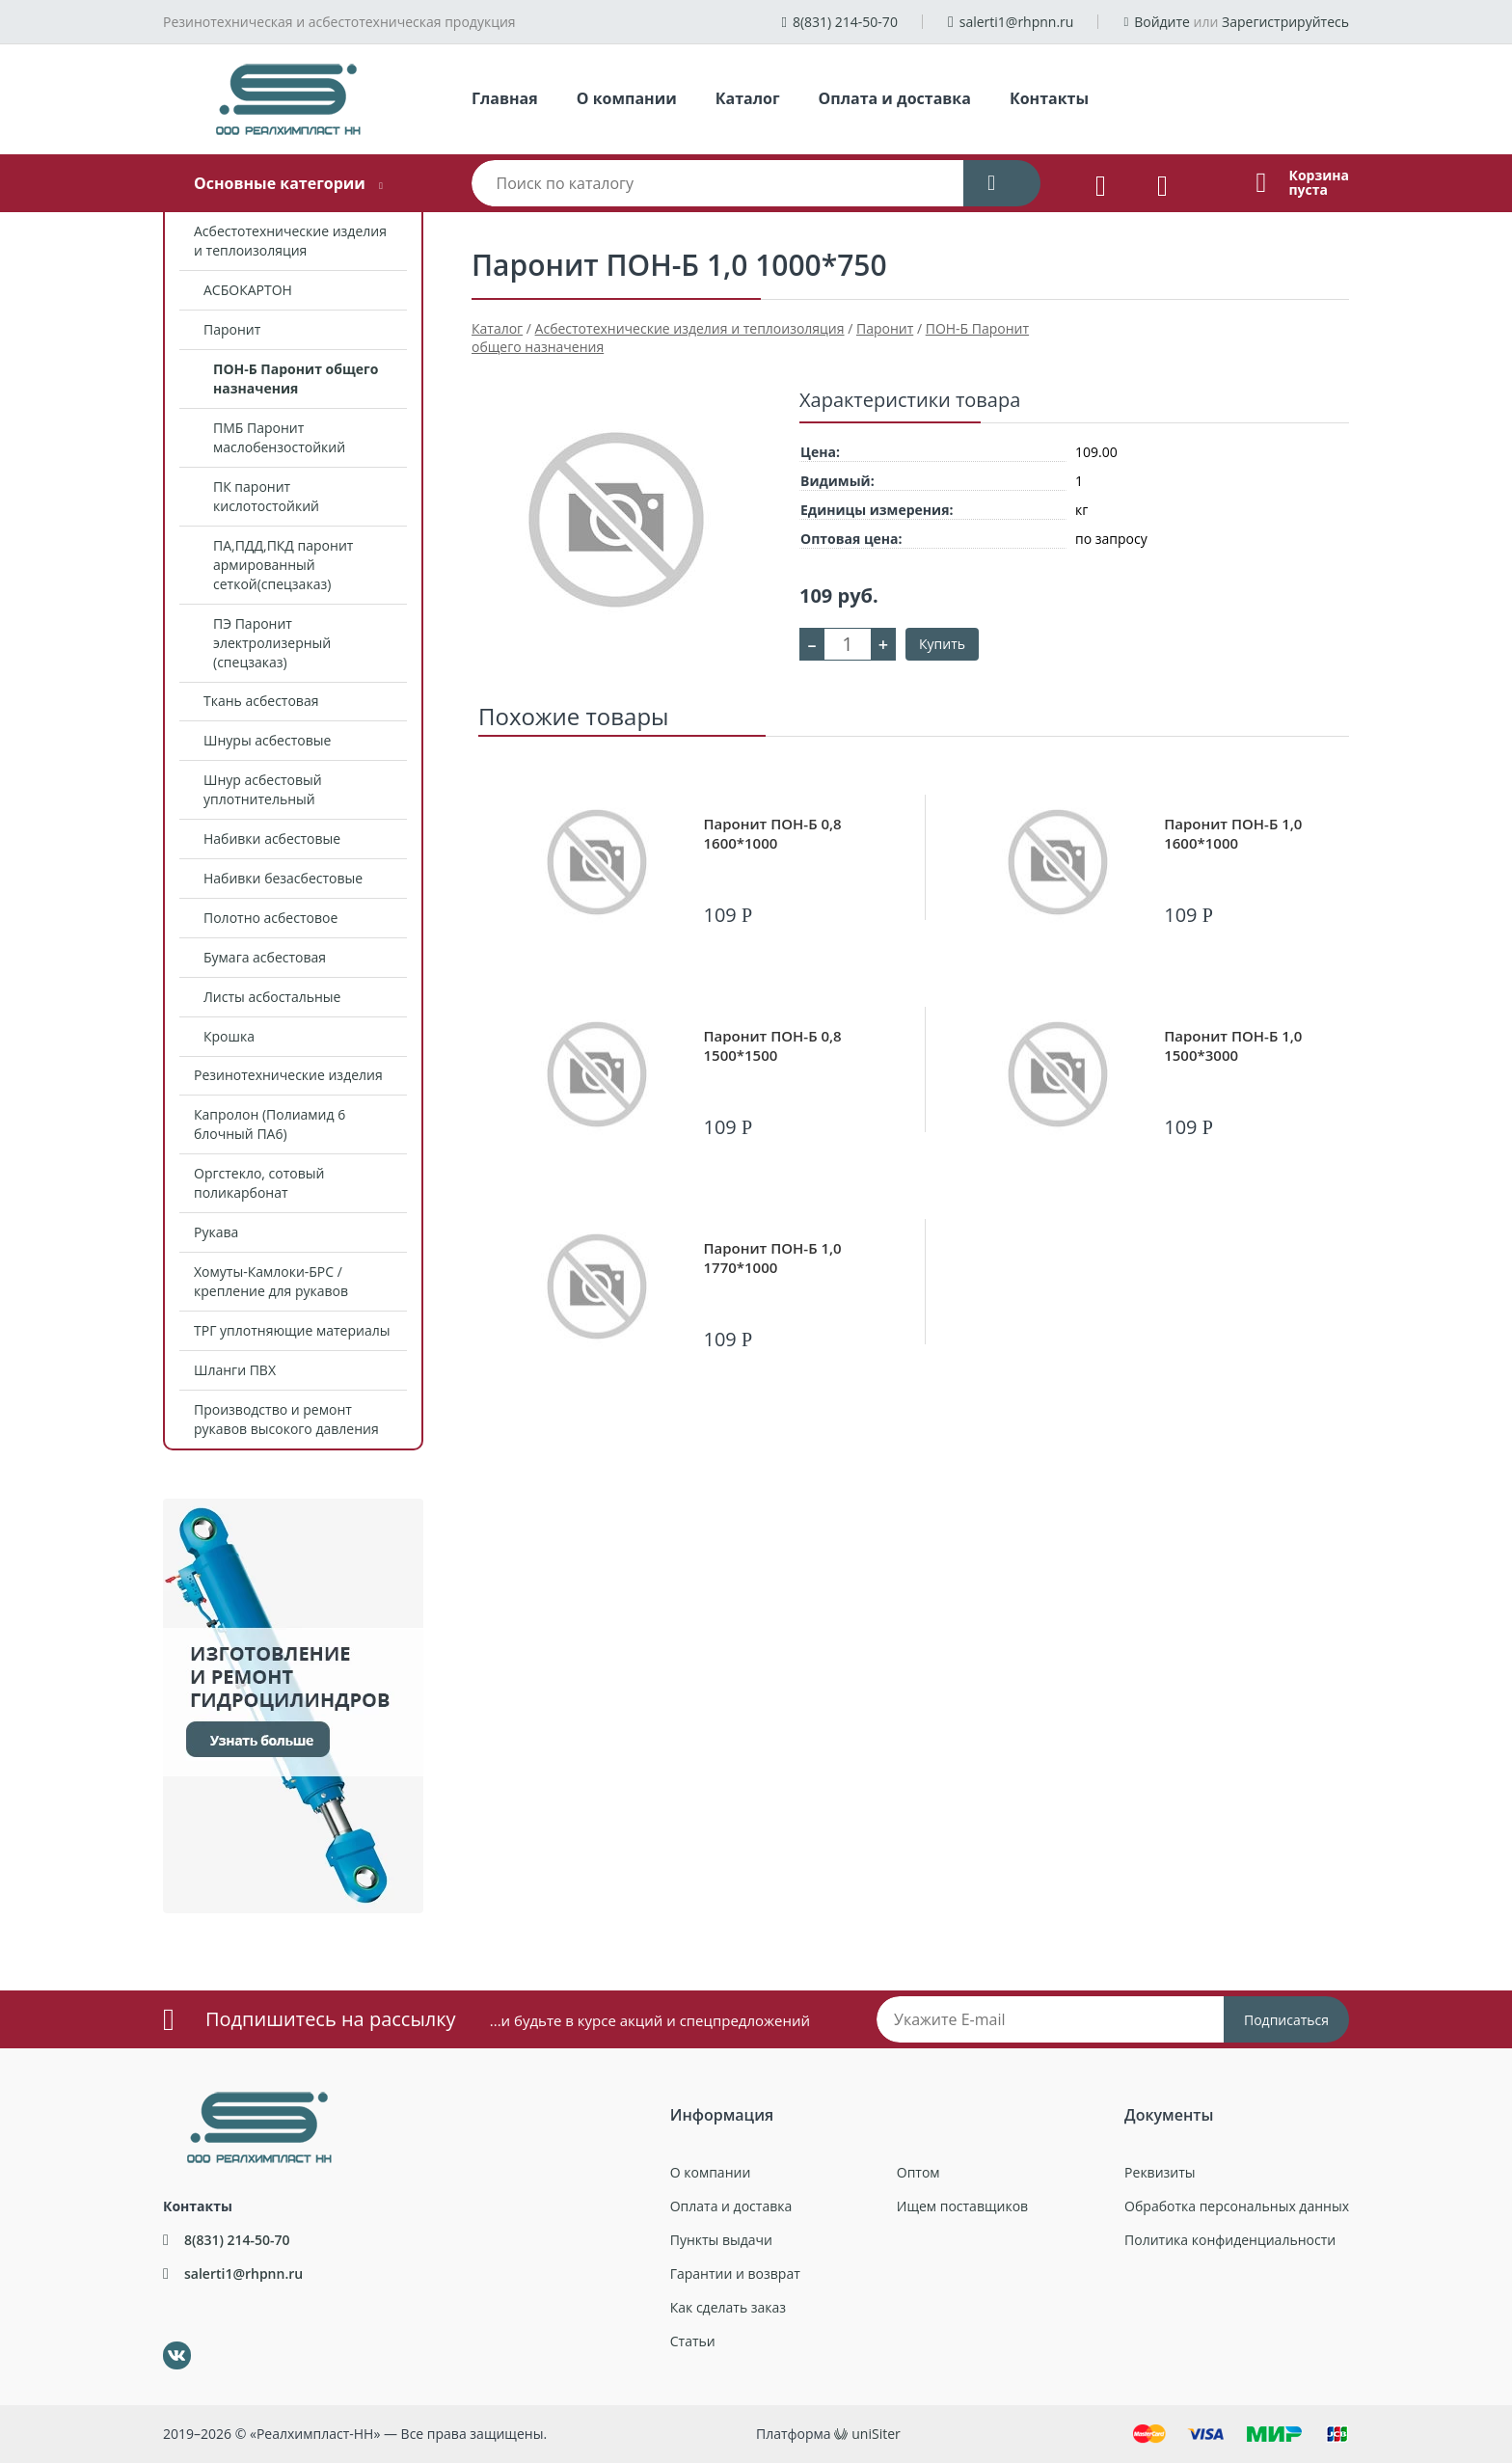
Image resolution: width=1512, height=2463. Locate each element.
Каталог (748, 98)
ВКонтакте (165, 2341)
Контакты (1049, 98)
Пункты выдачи (721, 2240)
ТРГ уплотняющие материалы (292, 1330)
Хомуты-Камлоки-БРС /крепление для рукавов (271, 1281)
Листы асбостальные (271, 997)
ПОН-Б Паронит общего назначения (295, 378)
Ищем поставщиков (962, 2206)
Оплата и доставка (895, 98)
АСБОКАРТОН (247, 290)
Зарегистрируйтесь (1285, 22)
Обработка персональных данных (1236, 2206)
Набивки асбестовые (271, 838)
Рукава (216, 1232)
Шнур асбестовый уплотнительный (262, 789)
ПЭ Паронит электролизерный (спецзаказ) (272, 642)
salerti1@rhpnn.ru (1016, 22)
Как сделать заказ (728, 2307)
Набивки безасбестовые (283, 878)
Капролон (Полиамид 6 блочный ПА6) (269, 1124)
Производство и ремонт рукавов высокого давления (286, 1419)
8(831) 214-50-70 (845, 22)
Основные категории (279, 183)
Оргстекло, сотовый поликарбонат (259, 1183)
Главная (505, 98)
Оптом (918, 2172)
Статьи (693, 2341)
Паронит (231, 329)
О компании (627, 98)
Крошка (229, 1036)
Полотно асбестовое (270, 917)
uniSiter (876, 2433)
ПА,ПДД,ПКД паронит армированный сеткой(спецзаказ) (283, 564)
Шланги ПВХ (235, 1370)
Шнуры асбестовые (267, 740)
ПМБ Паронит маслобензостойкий (279, 437)
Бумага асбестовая (264, 957)
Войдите (1162, 22)
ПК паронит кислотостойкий (266, 496)
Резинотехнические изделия (288, 1075)
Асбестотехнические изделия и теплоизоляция (290, 240)
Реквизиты (1159, 2172)
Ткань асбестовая (260, 700)
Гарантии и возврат (735, 2273)
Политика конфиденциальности (1230, 2240)
